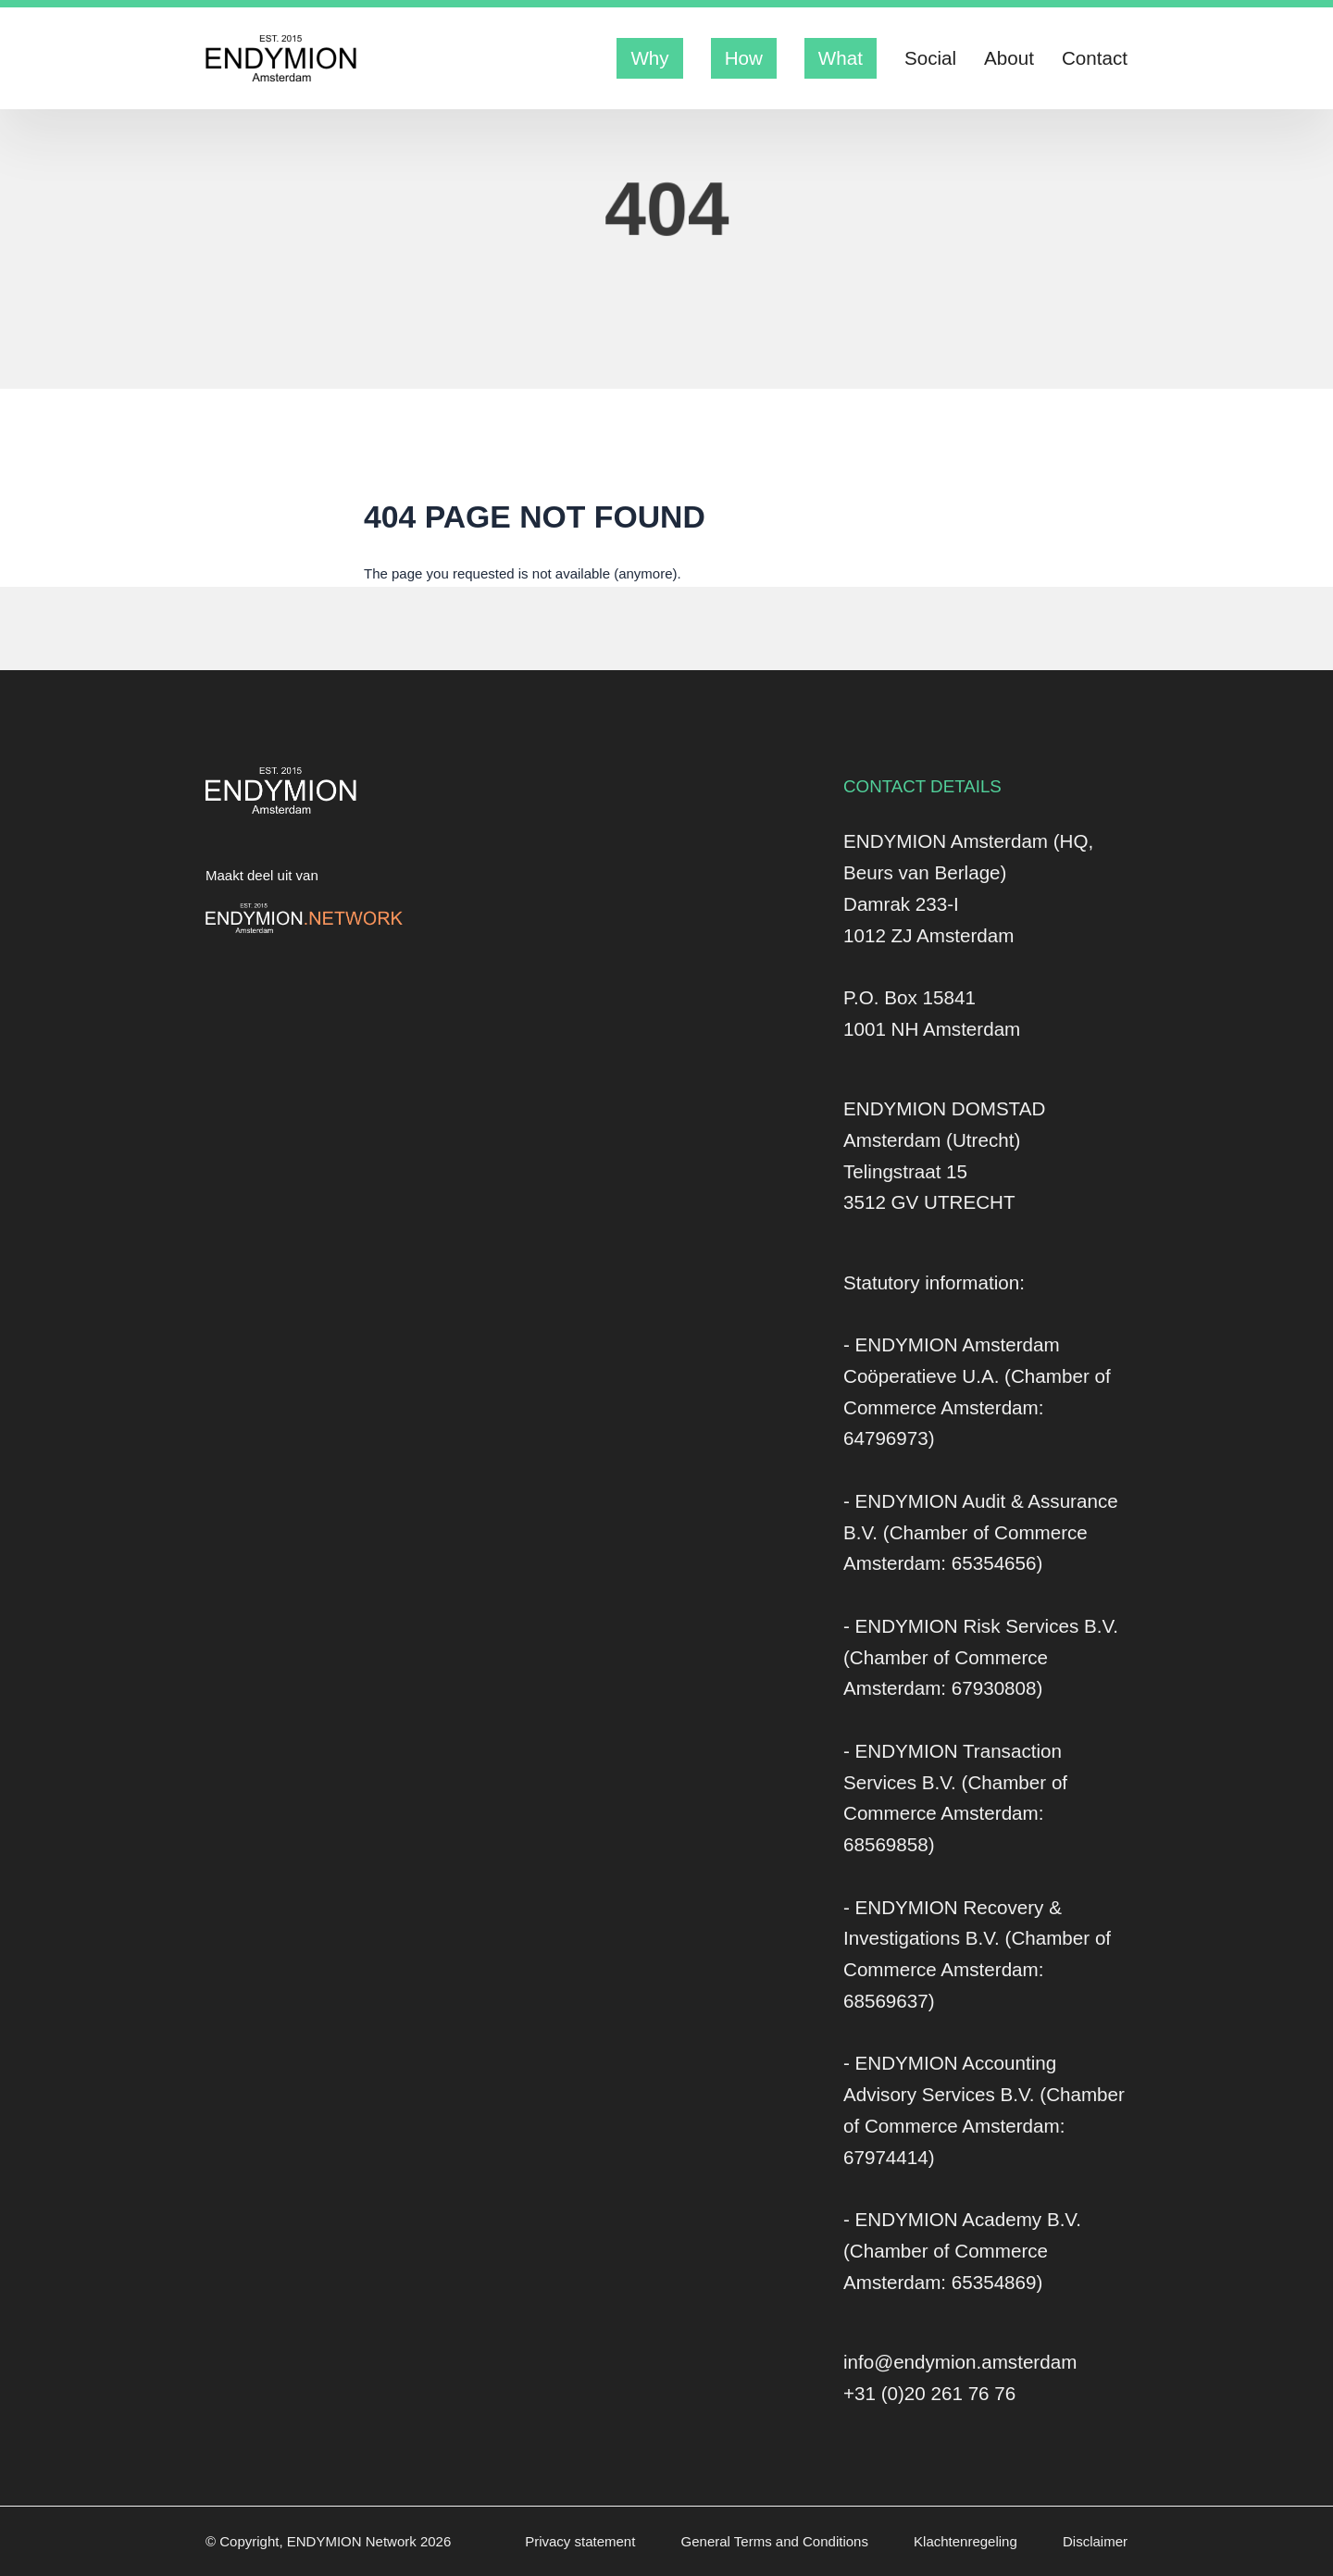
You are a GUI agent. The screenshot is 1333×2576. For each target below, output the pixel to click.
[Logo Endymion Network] (304, 918)
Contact (1094, 57)
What (840, 57)
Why (649, 57)
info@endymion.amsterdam (960, 2361)
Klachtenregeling (967, 2541)
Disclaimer (1095, 2541)
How (744, 57)
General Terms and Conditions (777, 2541)
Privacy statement (582, 2541)
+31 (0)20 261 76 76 (929, 2393)
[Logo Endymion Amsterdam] (281, 58)
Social (930, 57)
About (1009, 57)
